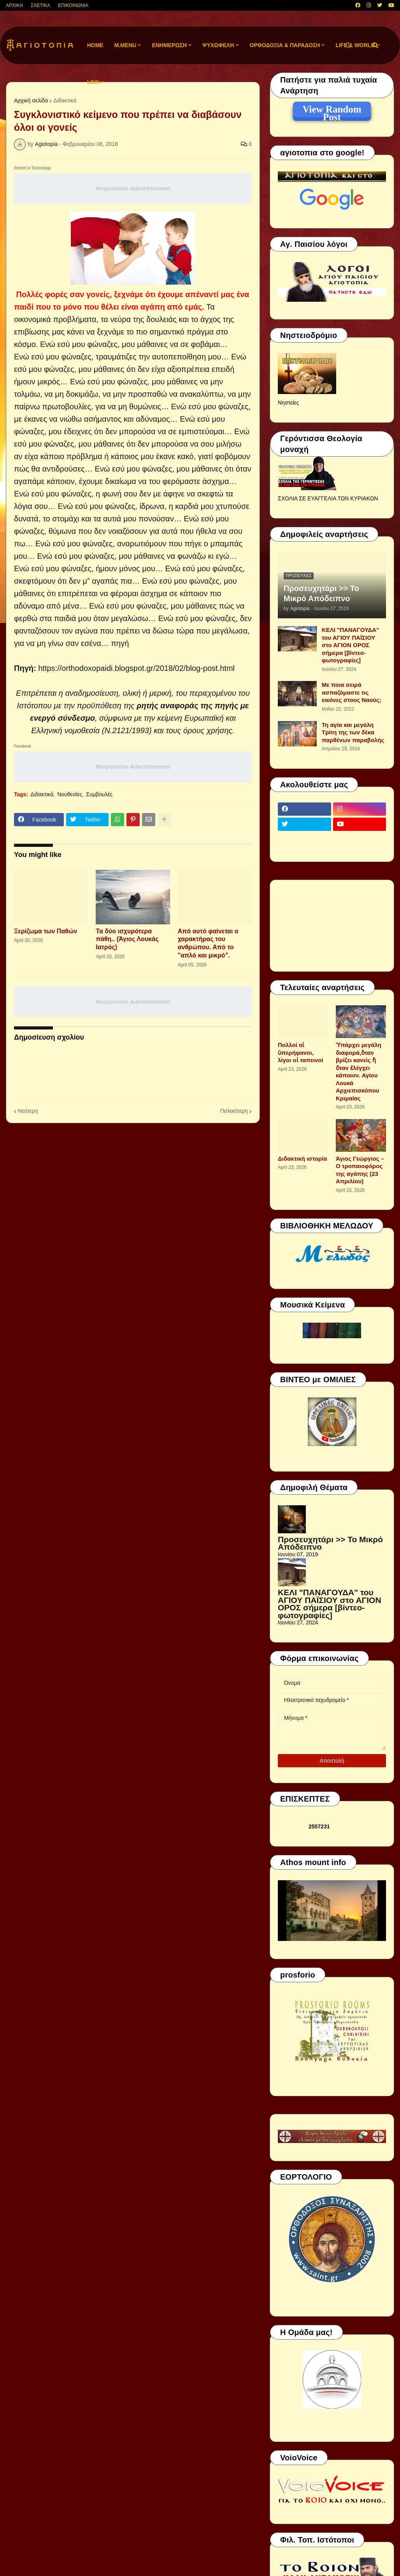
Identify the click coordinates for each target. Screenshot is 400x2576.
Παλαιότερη (234, 1111)
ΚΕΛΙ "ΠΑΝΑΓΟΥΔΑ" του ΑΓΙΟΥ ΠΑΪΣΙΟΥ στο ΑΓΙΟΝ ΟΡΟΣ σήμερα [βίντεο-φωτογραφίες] (350, 644)
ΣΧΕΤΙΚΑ (40, 5)
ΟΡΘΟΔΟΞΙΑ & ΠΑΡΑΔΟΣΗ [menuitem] (285, 45)
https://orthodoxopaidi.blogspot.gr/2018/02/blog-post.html (136, 668)
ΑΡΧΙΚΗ (14, 5)
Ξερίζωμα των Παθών (45, 931)
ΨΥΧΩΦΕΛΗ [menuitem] (218, 45)
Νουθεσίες (69, 794)
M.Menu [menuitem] (125, 45)
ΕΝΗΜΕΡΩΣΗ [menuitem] (169, 45)
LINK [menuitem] (93, 82)
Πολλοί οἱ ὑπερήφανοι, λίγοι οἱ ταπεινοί (300, 1052)
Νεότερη (28, 1111)
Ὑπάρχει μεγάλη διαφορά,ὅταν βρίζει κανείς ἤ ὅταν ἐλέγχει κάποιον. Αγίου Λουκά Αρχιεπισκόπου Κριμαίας (358, 1071)
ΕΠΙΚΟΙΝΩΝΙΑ (73, 5)
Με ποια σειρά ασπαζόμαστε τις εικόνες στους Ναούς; (351, 692)
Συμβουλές (99, 794)
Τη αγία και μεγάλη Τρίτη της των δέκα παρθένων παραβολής (353, 732)
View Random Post (331, 110)
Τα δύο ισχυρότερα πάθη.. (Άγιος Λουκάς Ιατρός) (127, 939)
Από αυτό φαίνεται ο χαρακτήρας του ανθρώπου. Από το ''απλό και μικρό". (208, 943)
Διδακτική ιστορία (302, 1158)
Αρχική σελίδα (31, 100)
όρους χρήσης (207, 730)
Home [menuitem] (95, 45)
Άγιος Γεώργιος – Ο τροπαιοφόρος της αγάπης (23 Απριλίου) (360, 1170)
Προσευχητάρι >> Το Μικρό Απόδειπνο (321, 593)
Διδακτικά (64, 100)
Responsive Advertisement (132, 188)
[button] (348, 45)
